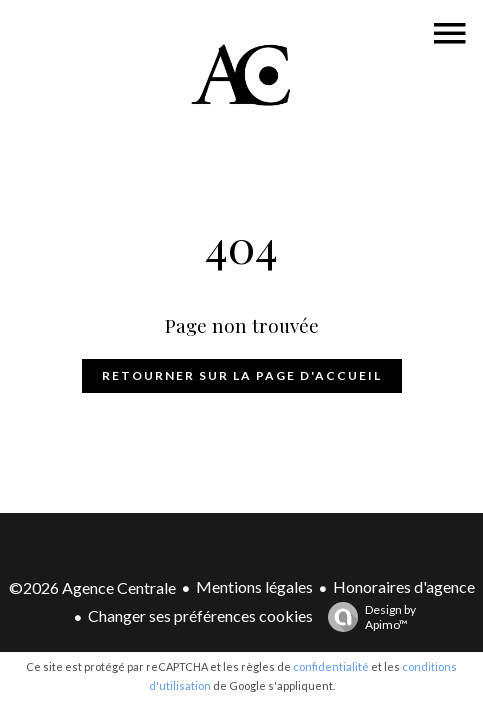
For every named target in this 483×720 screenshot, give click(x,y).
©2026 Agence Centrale (92, 587)
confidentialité (331, 666)
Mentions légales (254, 586)
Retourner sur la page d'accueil (242, 375)
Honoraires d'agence (404, 586)
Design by (367, 617)
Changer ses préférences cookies (200, 615)
